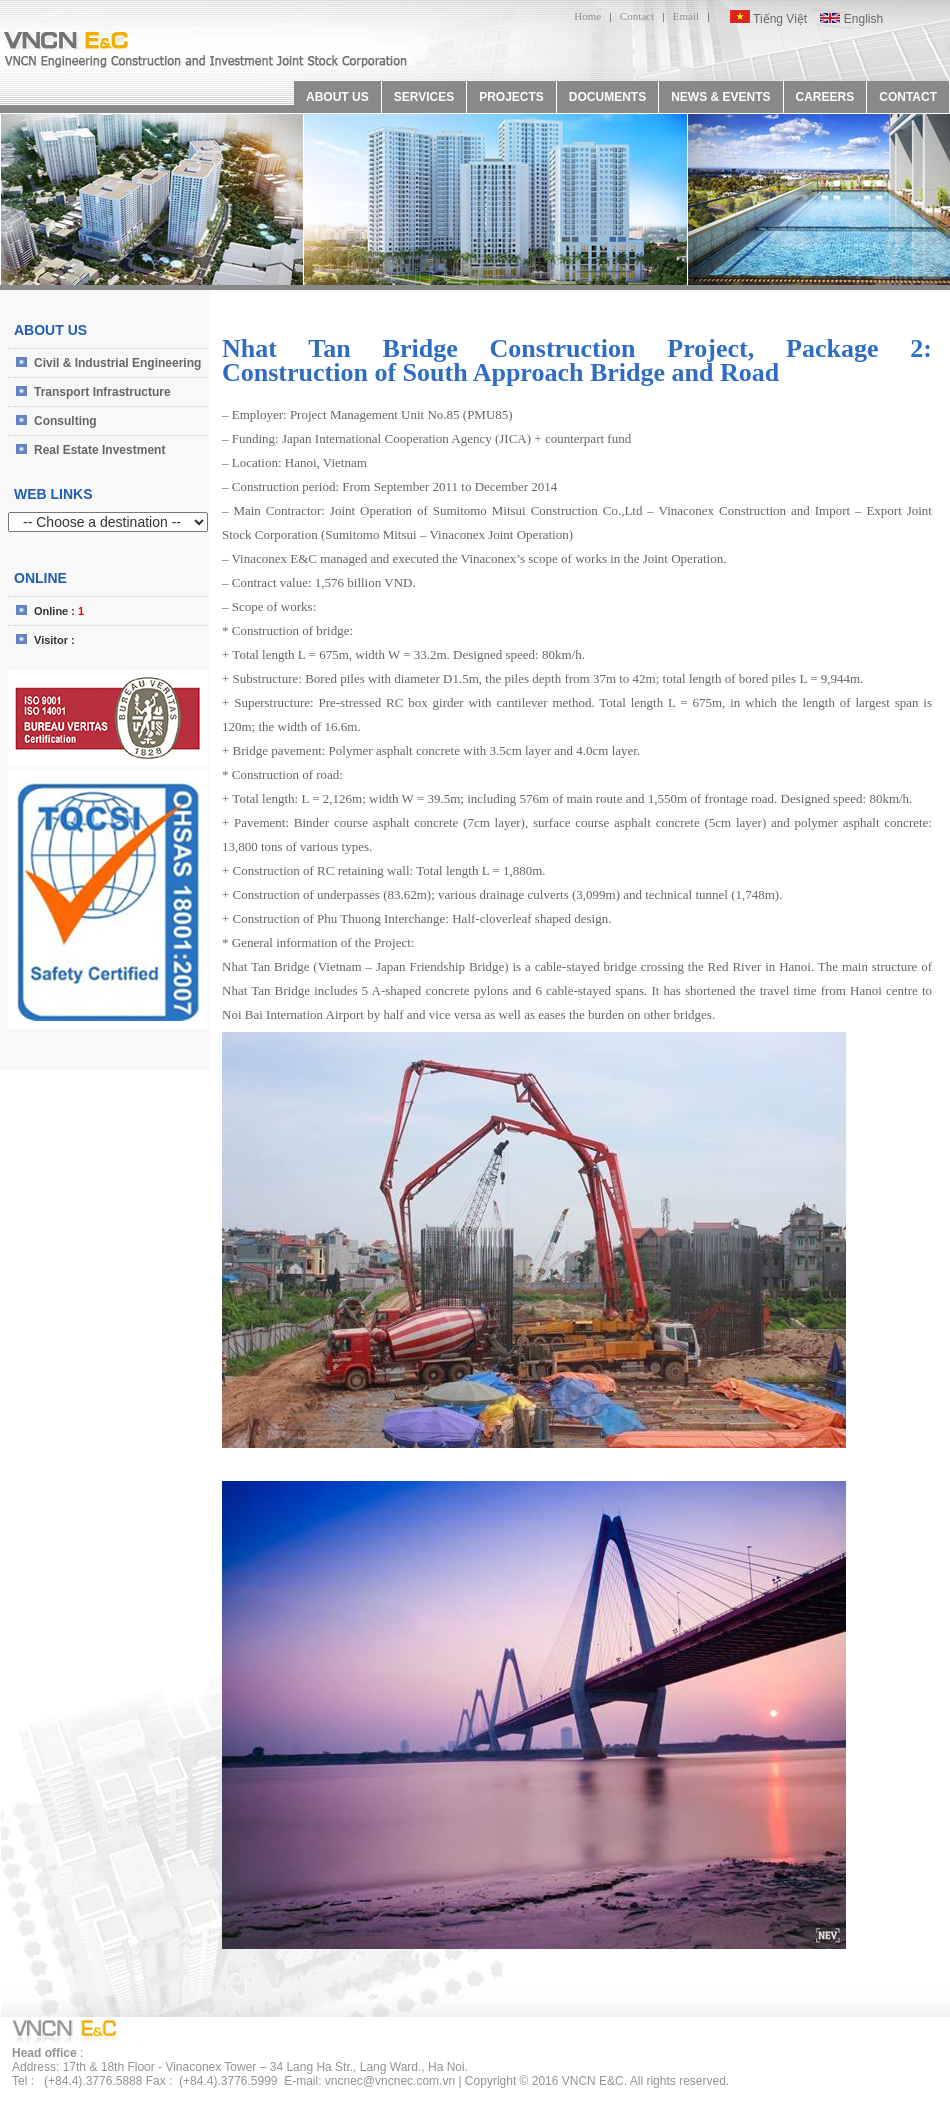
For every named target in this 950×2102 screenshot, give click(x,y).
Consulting (65, 421)
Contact (637, 16)
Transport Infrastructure (102, 392)
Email (686, 16)
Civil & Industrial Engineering (117, 363)
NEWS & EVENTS (720, 97)
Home (587, 16)
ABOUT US (337, 97)
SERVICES (424, 97)
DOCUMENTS (607, 97)
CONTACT (908, 97)
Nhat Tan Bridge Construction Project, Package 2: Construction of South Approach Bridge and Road (577, 360)
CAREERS (825, 97)
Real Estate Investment (99, 450)
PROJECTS (511, 97)
